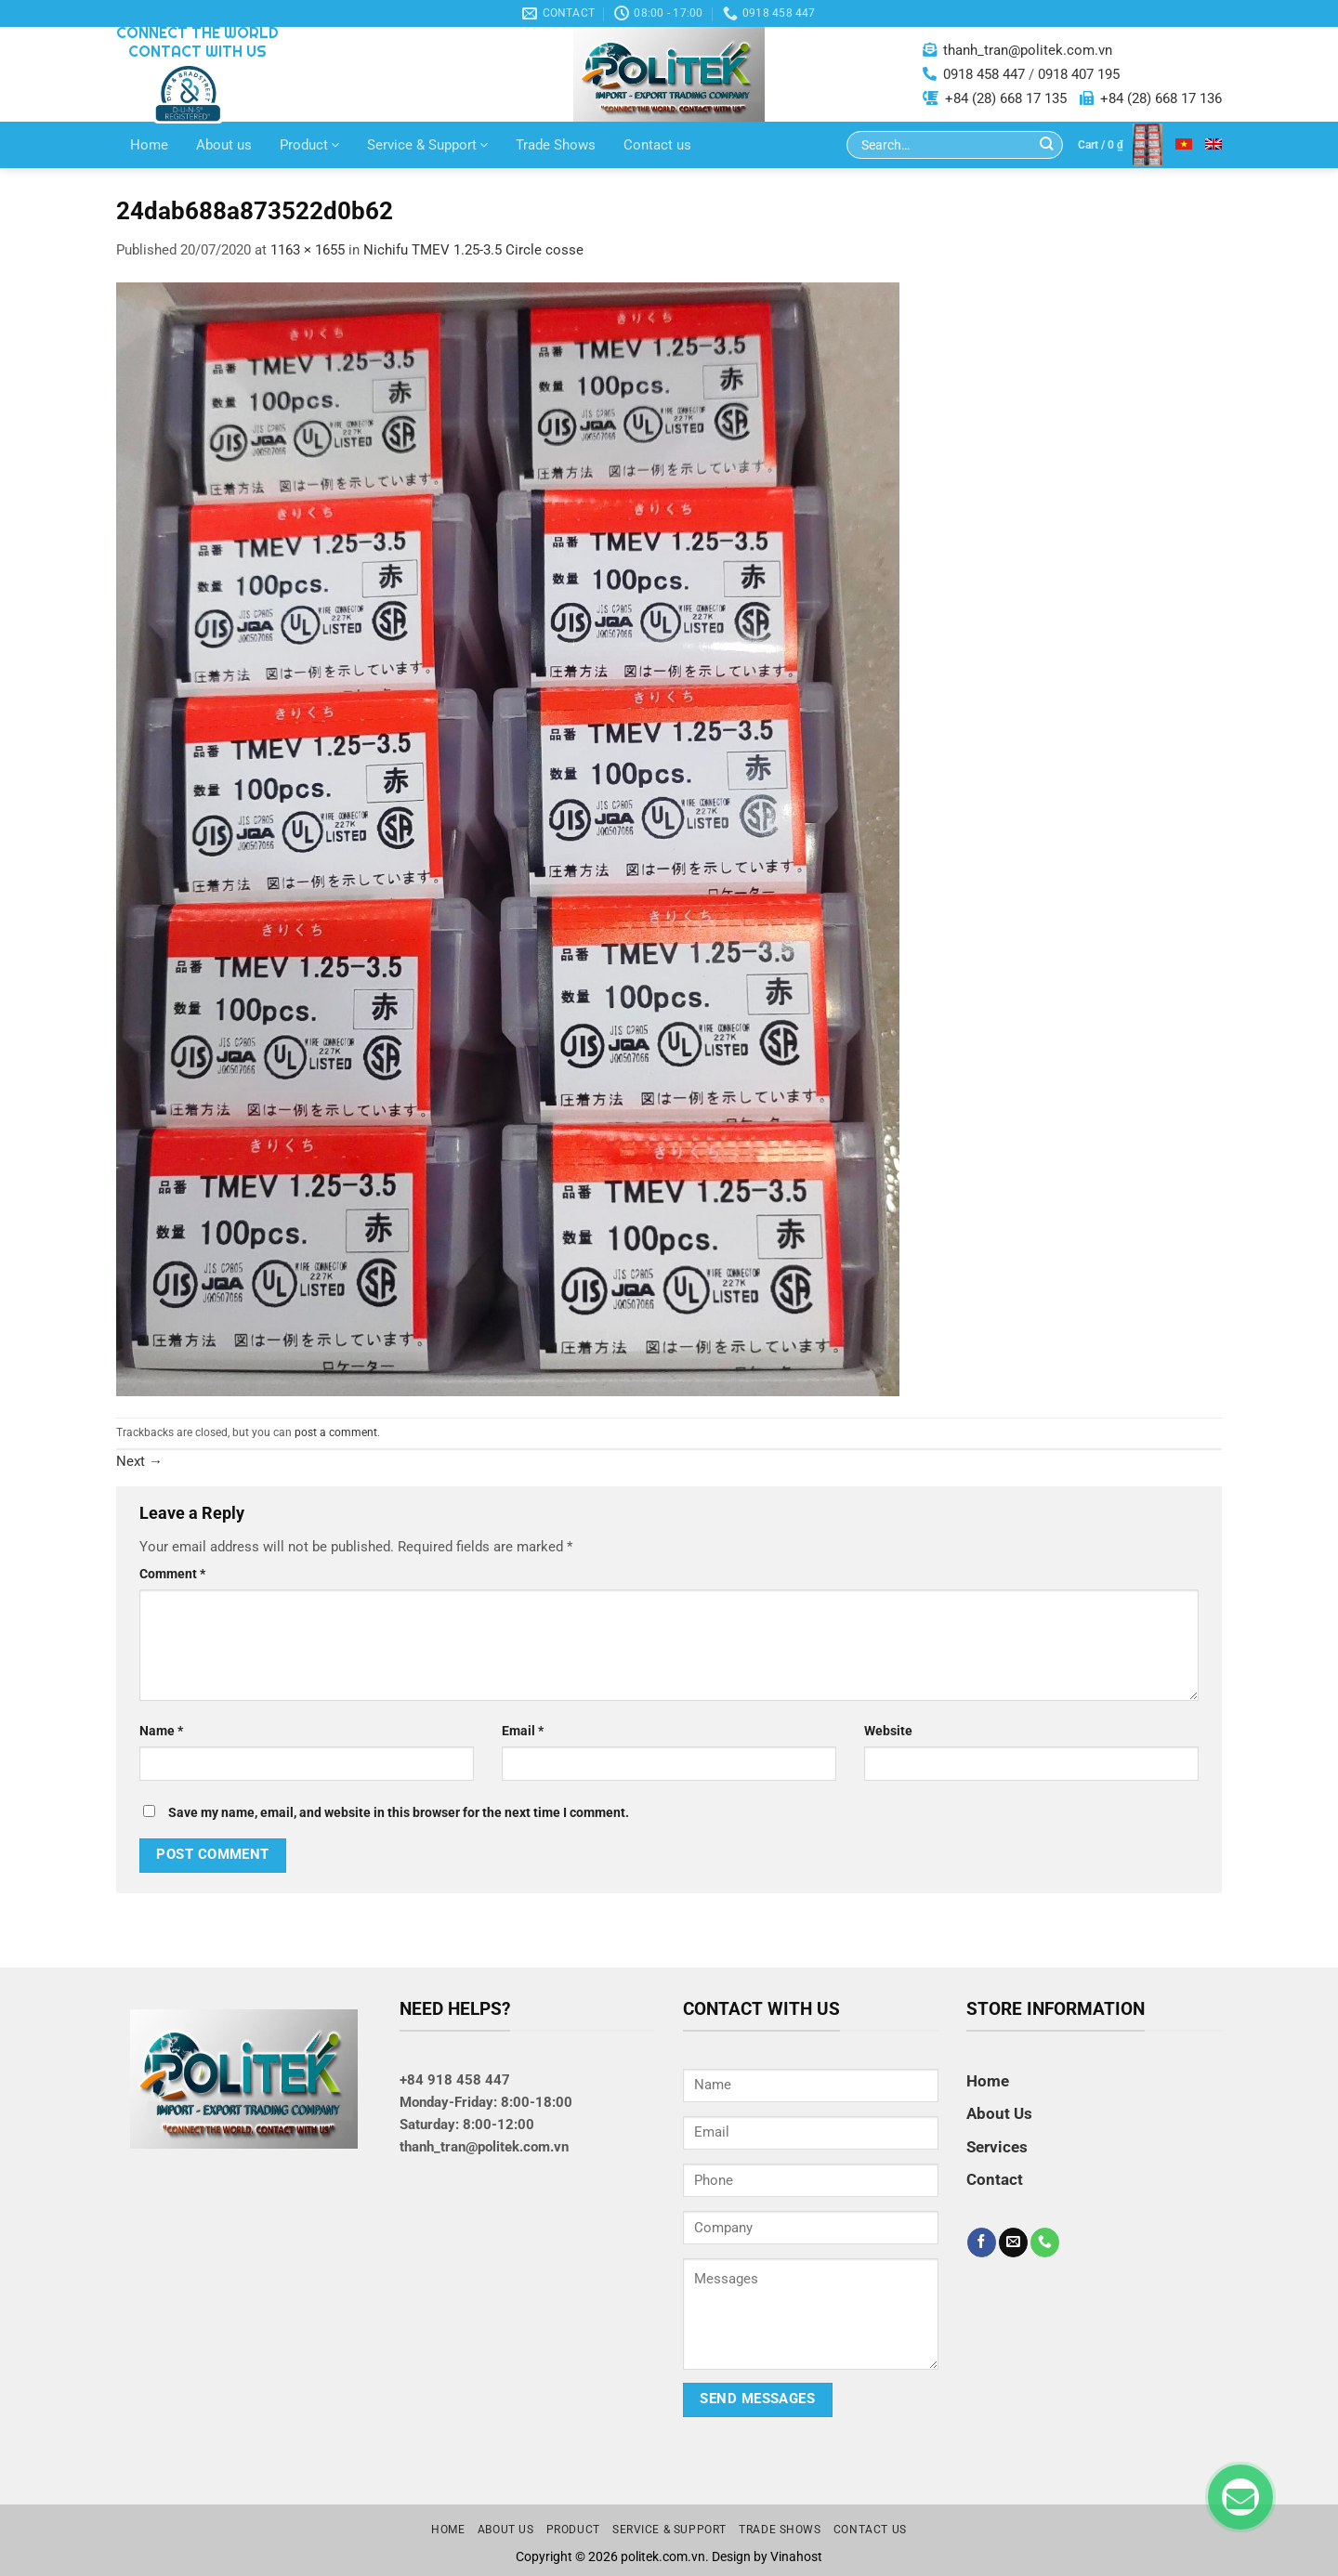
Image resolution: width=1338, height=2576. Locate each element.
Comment (172, 1573)
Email (523, 1730)
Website (888, 1730)
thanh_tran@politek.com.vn (1027, 50)
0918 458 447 (984, 74)
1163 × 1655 (307, 250)
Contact (994, 2179)
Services (997, 2147)
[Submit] (1046, 145)
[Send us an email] (1013, 2242)
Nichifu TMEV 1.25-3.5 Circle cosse (473, 250)
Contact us (657, 145)
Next (139, 1461)
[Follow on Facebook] (981, 2242)
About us (224, 145)
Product (309, 145)
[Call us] (1044, 2242)
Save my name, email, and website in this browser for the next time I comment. (398, 1812)
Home (149, 145)
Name (161, 1730)
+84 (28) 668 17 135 (1006, 98)
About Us (999, 2113)
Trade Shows (556, 145)
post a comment (336, 1432)
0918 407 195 (1079, 74)
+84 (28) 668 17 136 (1161, 98)
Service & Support (427, 145)
